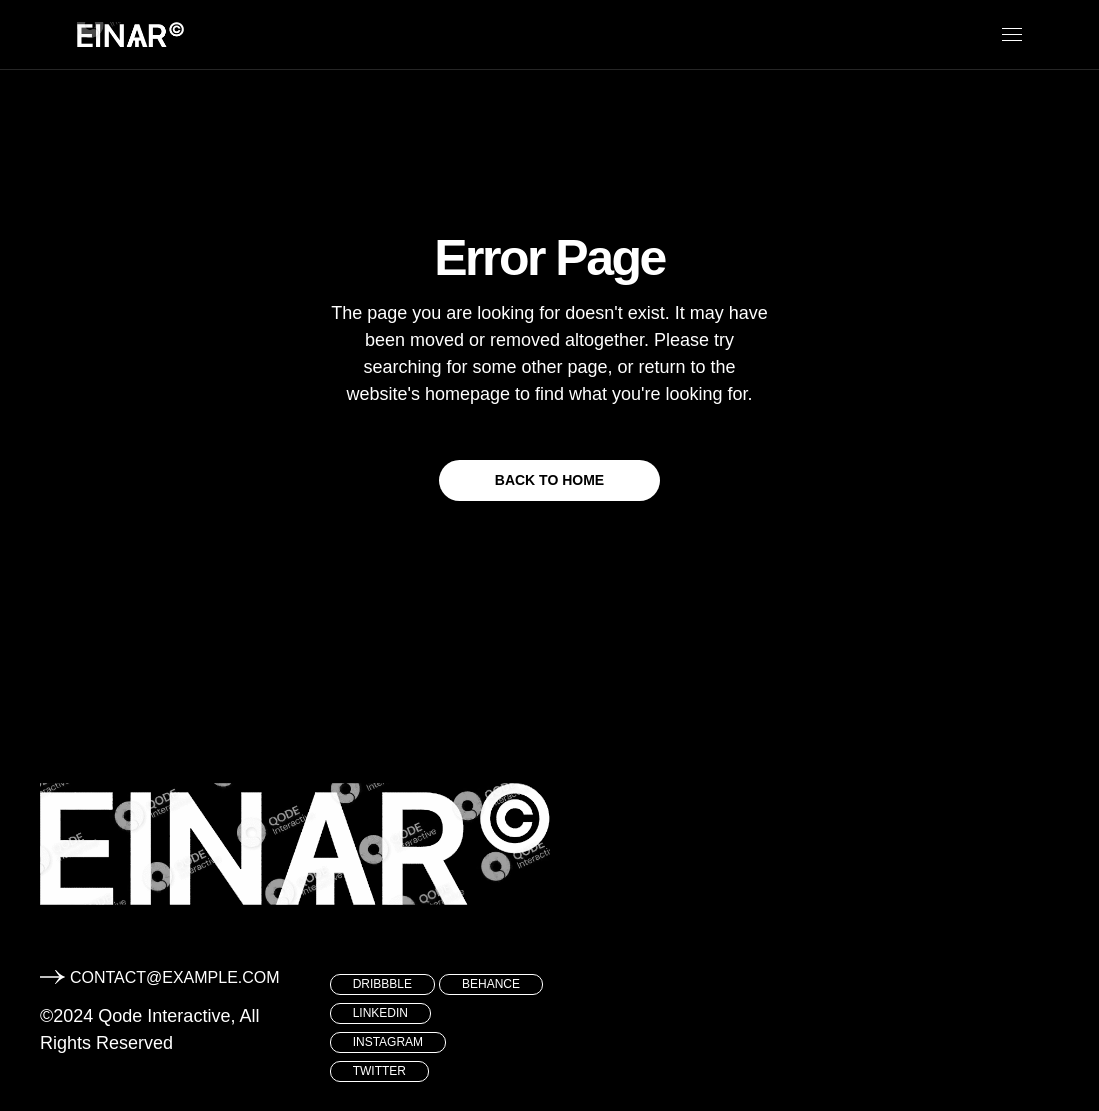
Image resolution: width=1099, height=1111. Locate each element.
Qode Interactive (164, 1016)
